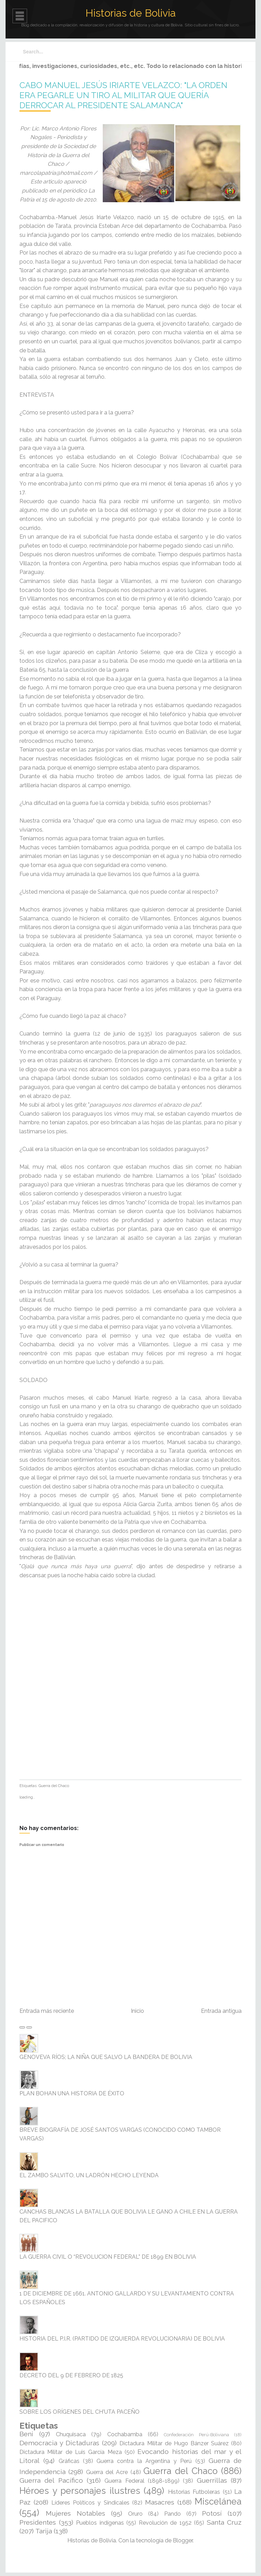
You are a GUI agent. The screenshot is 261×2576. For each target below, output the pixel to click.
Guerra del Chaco (54, 1786)
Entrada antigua (221, 2011)
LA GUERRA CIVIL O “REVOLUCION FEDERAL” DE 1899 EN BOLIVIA (107, 2256)
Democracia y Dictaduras (59, 2443)
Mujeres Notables (75, 2513)
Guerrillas (212, 2480)
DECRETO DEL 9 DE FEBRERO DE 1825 (71, 2375)
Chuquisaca (71, 2434)
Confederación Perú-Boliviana (196, 2434)
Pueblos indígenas (100, 2522)
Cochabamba (124, 2434)
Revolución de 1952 (165, 2522)
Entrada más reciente (46, 2011)
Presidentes (37, 2522)
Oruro (135, 2513)
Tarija (43, 2531)
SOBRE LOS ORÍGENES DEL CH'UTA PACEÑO (79, 2411)
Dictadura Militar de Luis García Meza (70, 2452)
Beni (26, 2434)
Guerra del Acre (107, 2472)
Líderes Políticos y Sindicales (90, 2502)
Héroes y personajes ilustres (79, 2490)
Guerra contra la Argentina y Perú (144, 2461)
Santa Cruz (224, 2522)
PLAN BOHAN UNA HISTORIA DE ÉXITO (71, 2093)
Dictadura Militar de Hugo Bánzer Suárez (174, 2443)
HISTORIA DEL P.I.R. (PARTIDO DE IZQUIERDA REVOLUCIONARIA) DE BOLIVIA (122, 2338)
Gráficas (69, 2461)
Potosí (212, 2513)
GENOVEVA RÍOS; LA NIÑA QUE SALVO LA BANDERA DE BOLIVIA (105, 2057)
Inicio (137, 2011)
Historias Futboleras (194, 2492)
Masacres (159, 2502)
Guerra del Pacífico (51, 2480)
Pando (172, 2513)
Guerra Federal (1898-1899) (141, 2481)
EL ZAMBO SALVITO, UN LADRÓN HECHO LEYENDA (89, 2175)
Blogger (183, 2540)
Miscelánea (218, 2501)
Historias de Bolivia (130, 13)
